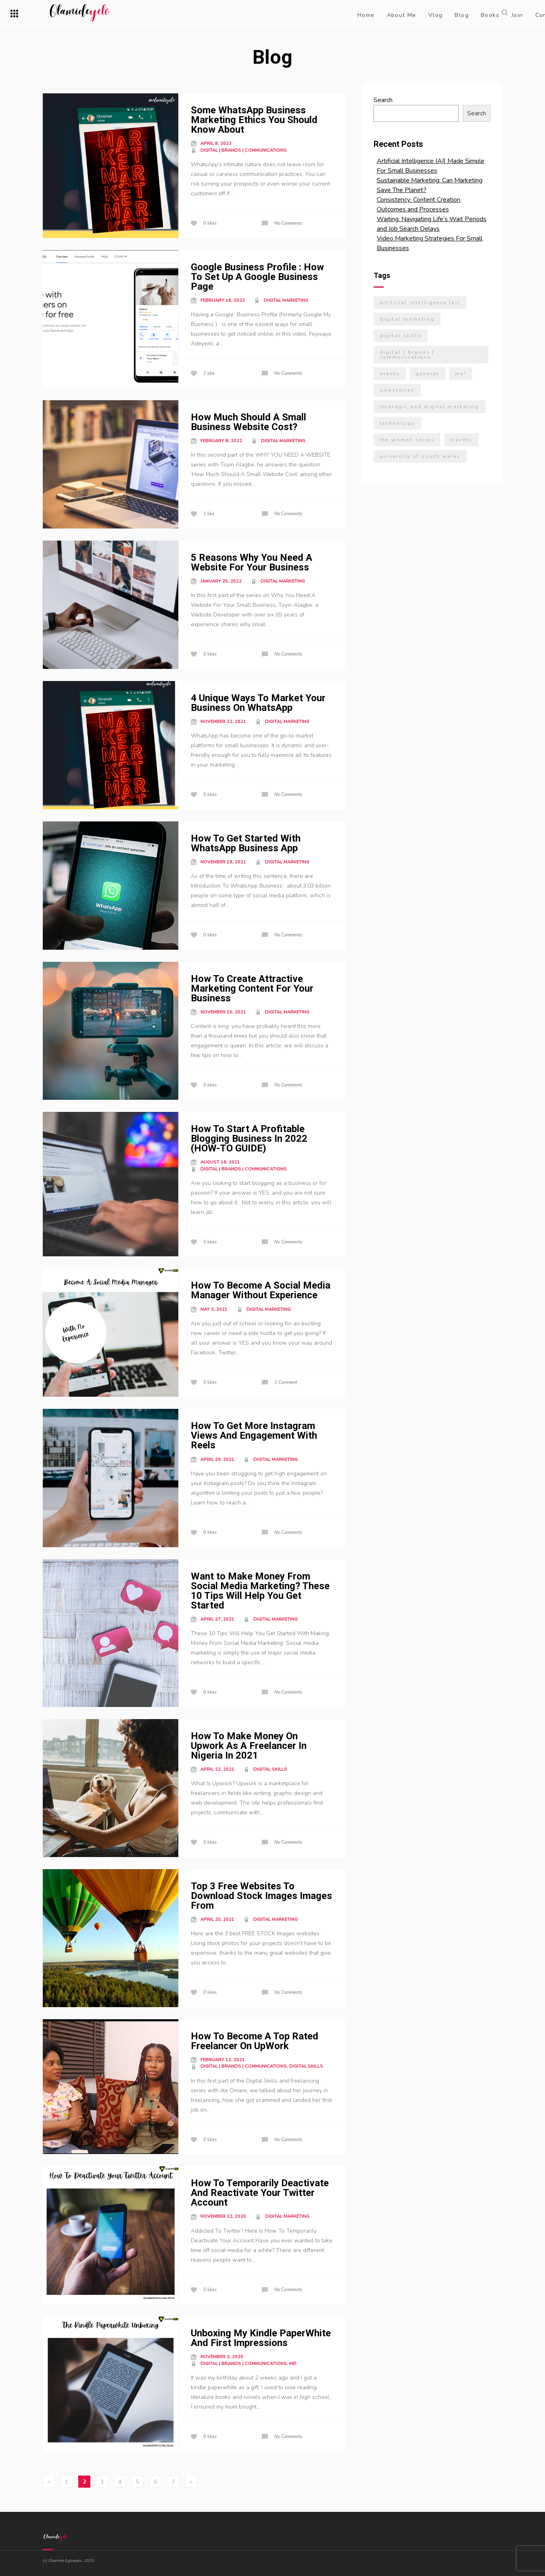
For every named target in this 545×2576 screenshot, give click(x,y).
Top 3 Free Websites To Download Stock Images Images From (261, 1895)
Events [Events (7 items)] (390, 373)
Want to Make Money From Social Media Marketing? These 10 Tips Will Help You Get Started (260, 1591)
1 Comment (285, 1382)
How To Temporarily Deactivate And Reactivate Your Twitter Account (260, 2192)
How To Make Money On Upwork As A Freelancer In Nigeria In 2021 (249, 1745)
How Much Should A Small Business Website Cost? (248, 422)
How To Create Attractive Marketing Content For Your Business (252, 988)
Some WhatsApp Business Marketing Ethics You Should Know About (254, 119)
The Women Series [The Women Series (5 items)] (407, 440)
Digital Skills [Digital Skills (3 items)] (401, 335)
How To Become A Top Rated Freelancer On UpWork (254, 2041)
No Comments (288, 223)
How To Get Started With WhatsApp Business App (246, 843)
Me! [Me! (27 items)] (460, 373)
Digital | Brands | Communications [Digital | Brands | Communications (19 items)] (407, 354)
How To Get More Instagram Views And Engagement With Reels (254, 1435)
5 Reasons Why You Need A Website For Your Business (251, 562)
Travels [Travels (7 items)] (461, 440)
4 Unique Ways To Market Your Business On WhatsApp (258, 702)
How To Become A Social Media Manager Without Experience (260, 1290)
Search (383, 100)
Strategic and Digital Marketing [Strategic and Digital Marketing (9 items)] (429, 406)
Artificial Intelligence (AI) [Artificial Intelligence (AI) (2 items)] (420, 302)
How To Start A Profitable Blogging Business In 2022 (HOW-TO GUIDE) (249, 1138)
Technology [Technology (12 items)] (397, 423)
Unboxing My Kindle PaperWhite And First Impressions (261, 2337)
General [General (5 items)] (427, 373)
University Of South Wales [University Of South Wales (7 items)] (420, 456)
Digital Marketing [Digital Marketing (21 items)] (407, 319)
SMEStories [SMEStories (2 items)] (397, 390)
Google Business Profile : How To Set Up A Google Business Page (257, 276)
